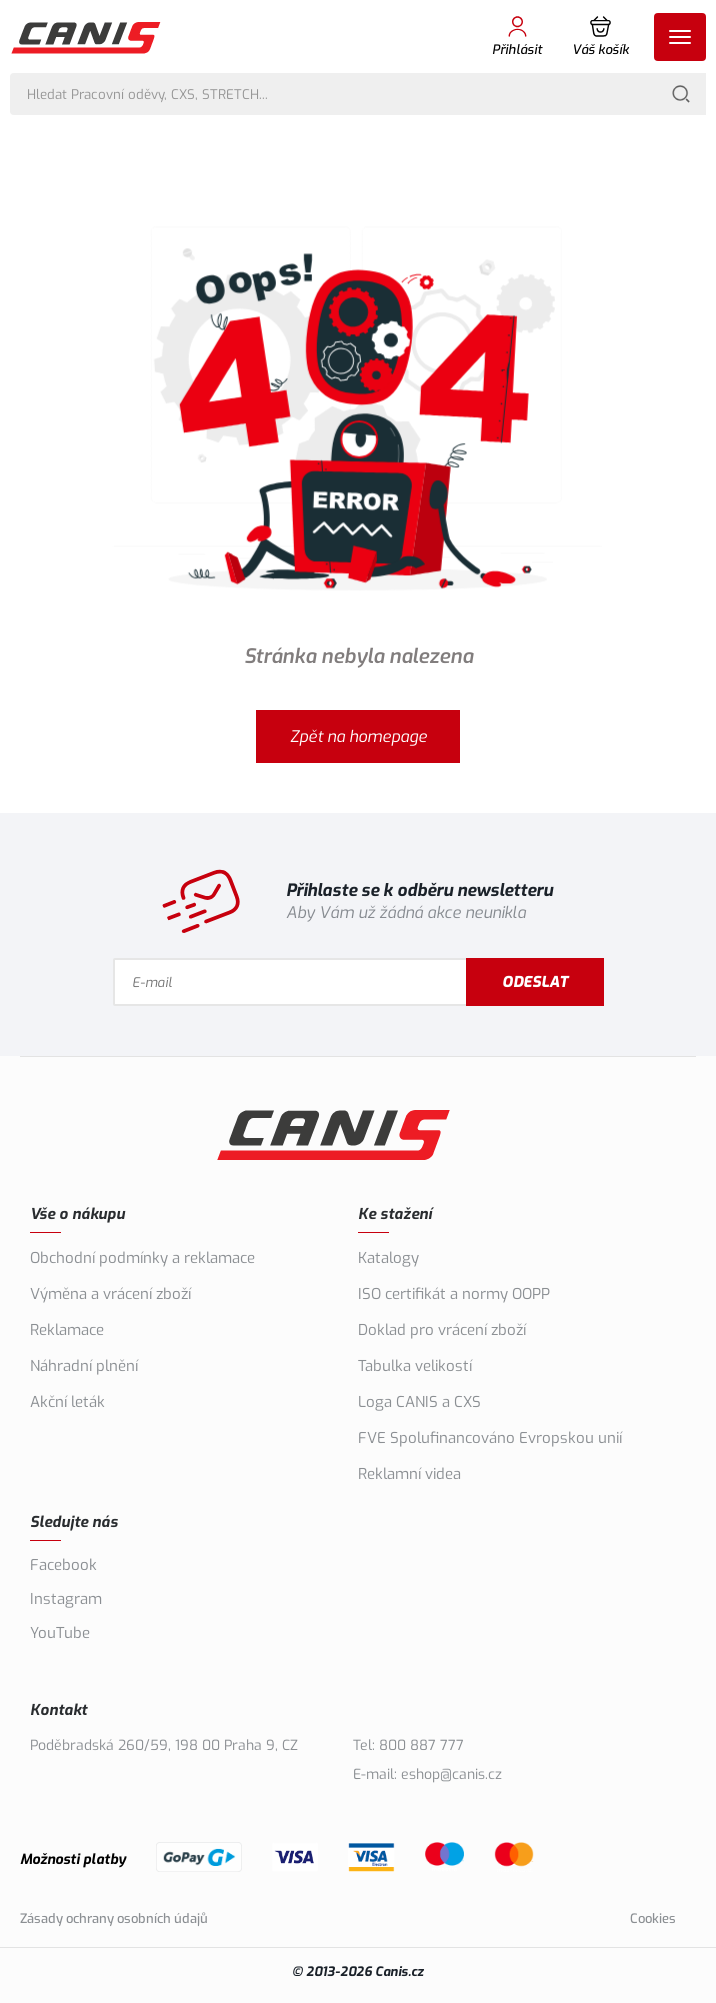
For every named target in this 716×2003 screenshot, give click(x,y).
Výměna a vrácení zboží (110, 1294)
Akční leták (67, 1402)
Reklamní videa (409, 1474)
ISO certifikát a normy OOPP (454, 1294)
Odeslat (535, 982)
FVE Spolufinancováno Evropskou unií (490, 1438)
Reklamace (67, 1330)
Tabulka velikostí (415, 1366)
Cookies (653, 1918)
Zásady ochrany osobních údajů (114, 1918)
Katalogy (388, 1258)
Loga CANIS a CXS (419, 1402)
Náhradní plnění (84, 1366)
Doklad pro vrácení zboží (442, 1330)
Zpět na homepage (358, 736)
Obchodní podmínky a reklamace (142, 1258)
